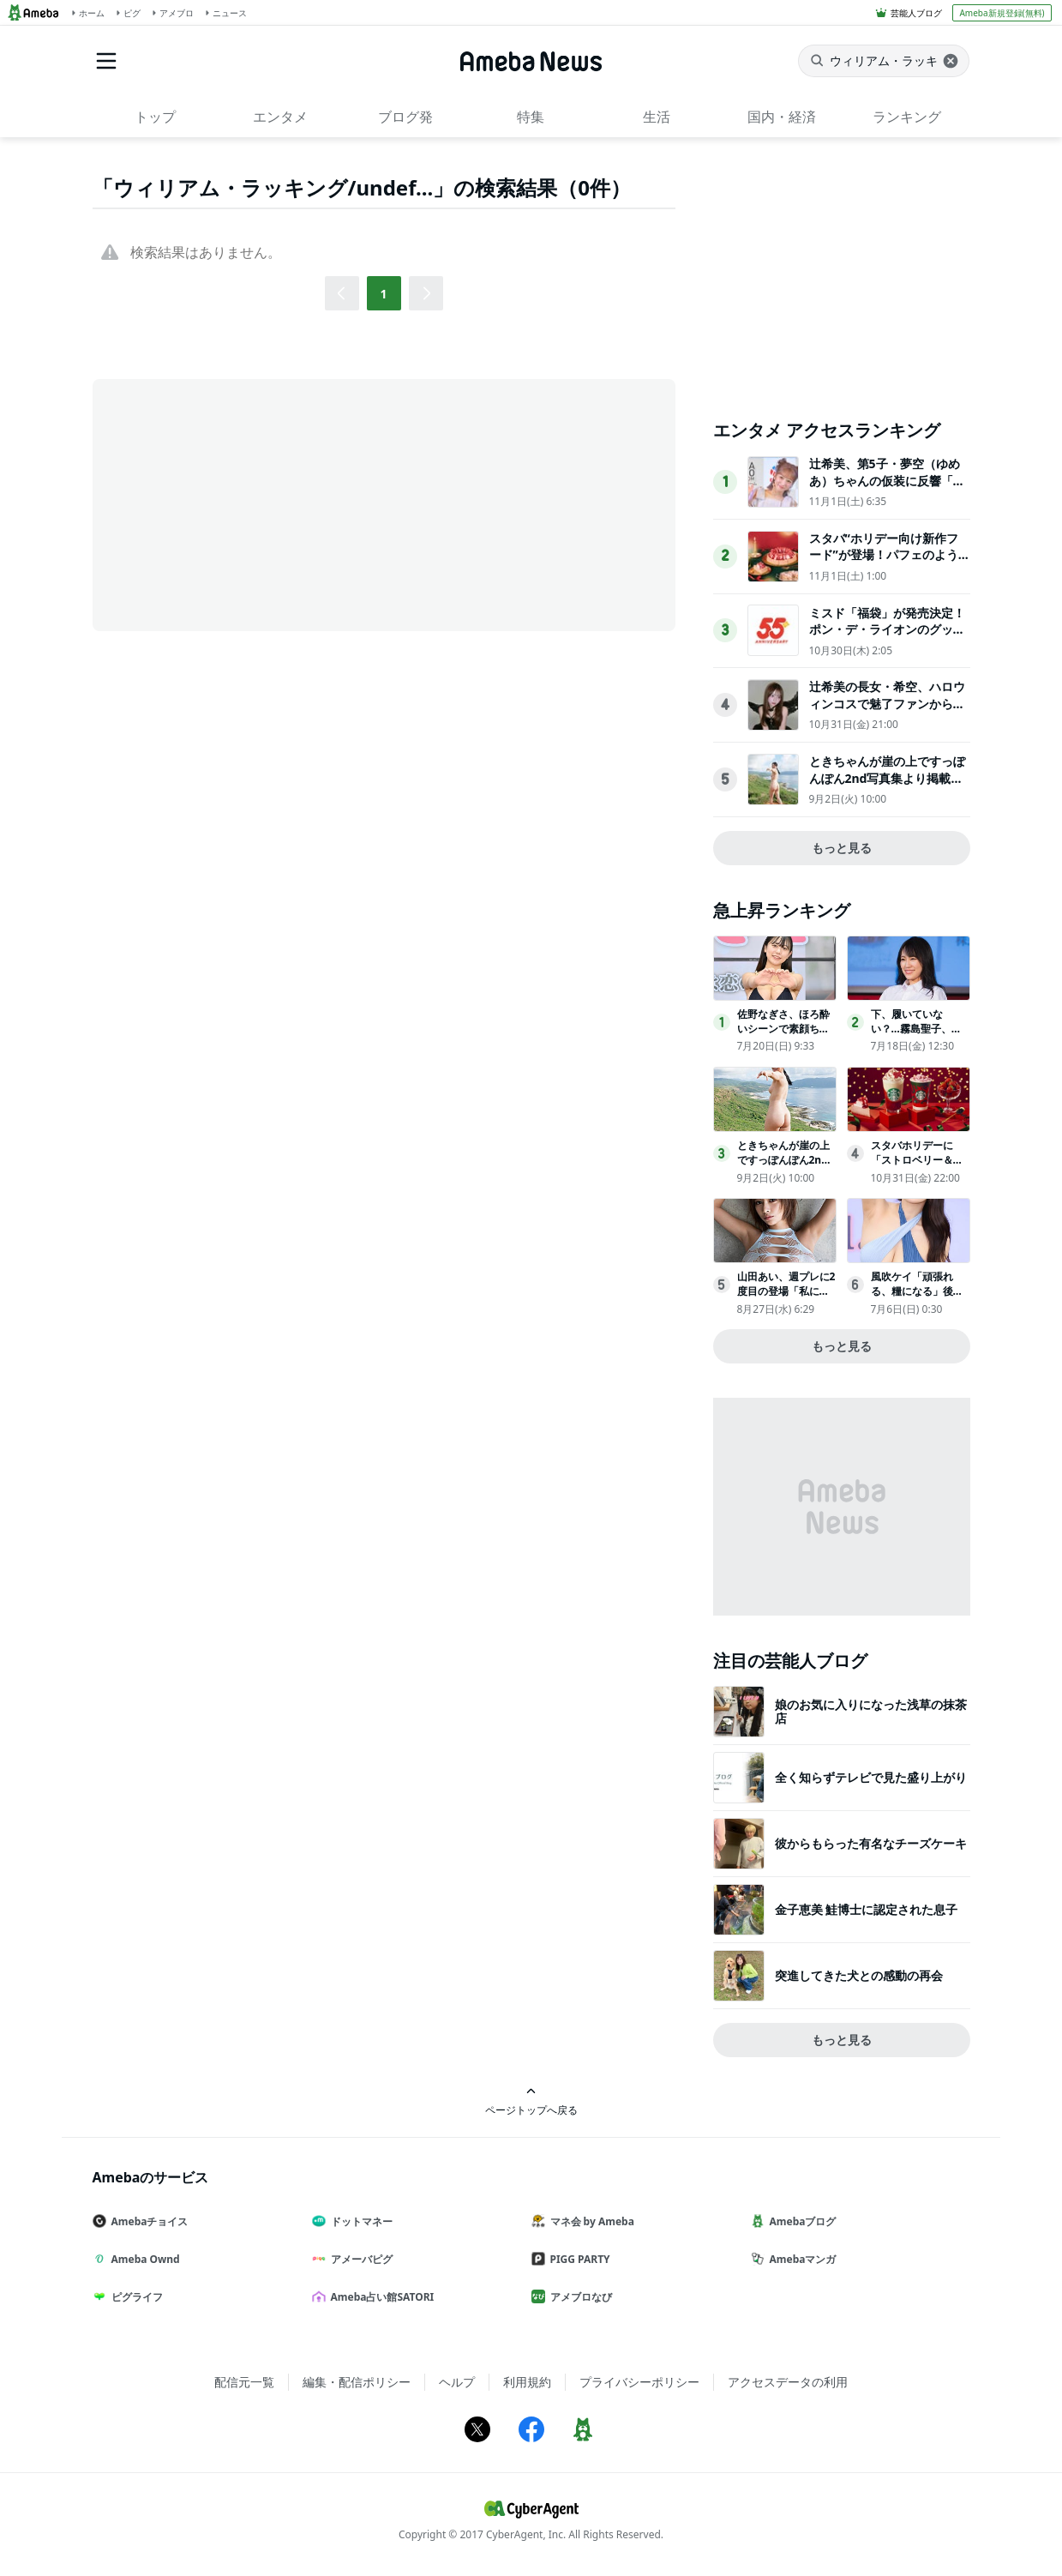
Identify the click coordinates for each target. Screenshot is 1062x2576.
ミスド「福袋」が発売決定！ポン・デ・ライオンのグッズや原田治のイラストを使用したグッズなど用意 (887, 638)
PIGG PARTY (577, 2259)
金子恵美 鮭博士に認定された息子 (866, 1909)
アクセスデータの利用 (788, 2382)
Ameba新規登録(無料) (1001, 13)
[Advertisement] (246, 503)
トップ (155, 116)
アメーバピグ (359, 2259)
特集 (530, 116)
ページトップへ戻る (531, 2101)
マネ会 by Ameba (589, 2221)
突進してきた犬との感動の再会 (859, 1975)
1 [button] (383, 294)
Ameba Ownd (143, 2259)
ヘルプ (457, 2382)
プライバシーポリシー (639, 2382)
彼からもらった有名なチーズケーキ (871, 1843)
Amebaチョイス (147, 2221)
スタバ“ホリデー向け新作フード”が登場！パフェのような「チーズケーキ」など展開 (887, 555)
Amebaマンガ (800, 2259)
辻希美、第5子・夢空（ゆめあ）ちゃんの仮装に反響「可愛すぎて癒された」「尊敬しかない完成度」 (887, 488)
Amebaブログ (800, 2221)
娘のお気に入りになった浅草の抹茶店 (871, 1711)
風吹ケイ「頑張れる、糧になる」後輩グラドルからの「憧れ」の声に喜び (917, 1298)
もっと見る (842, 848)
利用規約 (527, 2382)
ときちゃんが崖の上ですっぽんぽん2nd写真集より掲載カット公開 (887, 778)
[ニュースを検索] (883, 61)
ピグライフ (135, 2297)
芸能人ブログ (916, 13)
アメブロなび (578, 2297)
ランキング (907, 116)
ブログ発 (405, 116)
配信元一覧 (244, 2382)
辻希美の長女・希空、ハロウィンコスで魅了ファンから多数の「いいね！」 (887, 703)
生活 (656, 116)
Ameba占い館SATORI (380, 2297)
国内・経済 (781, 116)
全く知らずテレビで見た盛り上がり (871, 1777)
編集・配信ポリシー (357, 2382)
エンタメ (280, 116)
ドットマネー (359, 2221)
